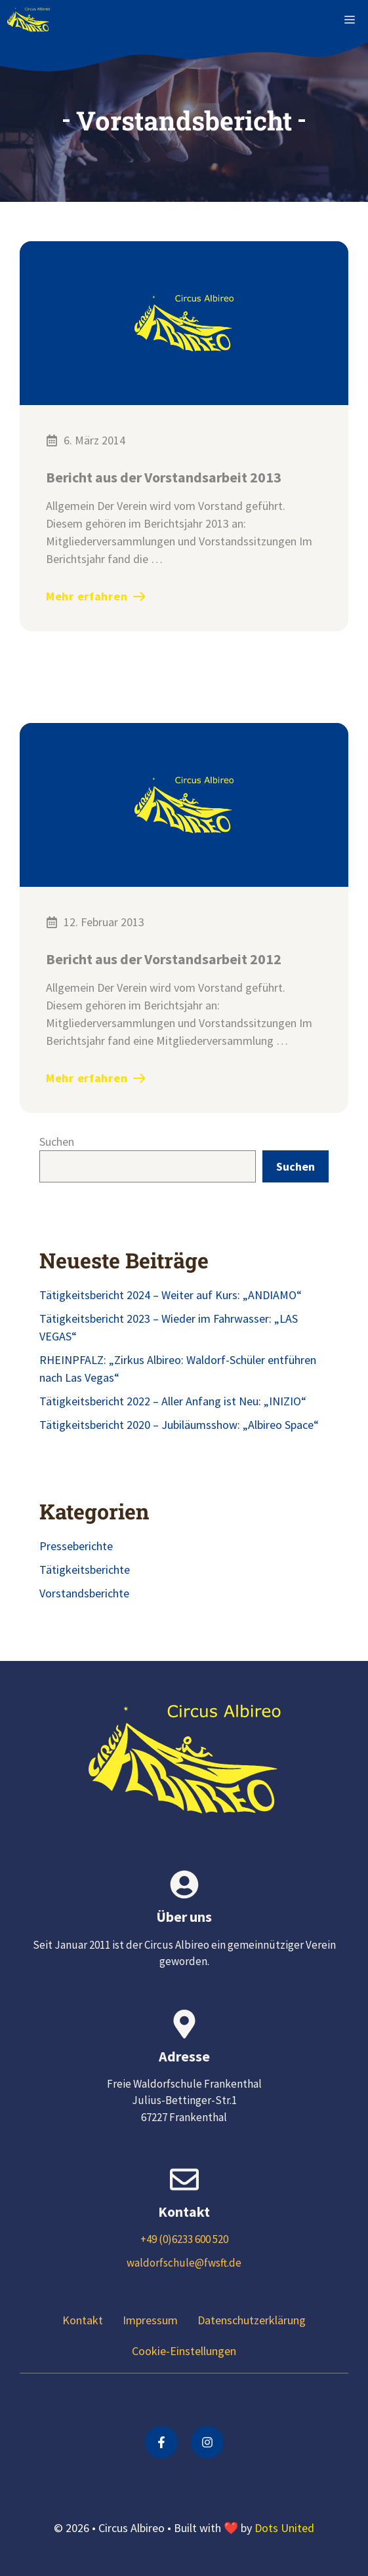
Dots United (284, 2527)
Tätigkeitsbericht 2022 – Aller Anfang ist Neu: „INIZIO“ (172, 1401)
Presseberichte (76, 1545)
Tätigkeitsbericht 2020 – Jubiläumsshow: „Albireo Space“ (179, 1424)
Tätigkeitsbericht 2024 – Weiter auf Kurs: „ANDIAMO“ (170, 1294)
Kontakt (82, 2320)
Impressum (150, 2320)
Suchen (56, 1141)
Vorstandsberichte (84, 1593)
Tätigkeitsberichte (84, 1569)
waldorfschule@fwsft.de (184, 2262)
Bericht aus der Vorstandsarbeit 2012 (163, 959)
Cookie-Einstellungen (184, 2350)
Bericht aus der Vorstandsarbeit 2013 (163, 477)
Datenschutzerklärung (251, 2320)
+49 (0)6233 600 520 (184, 2239)
